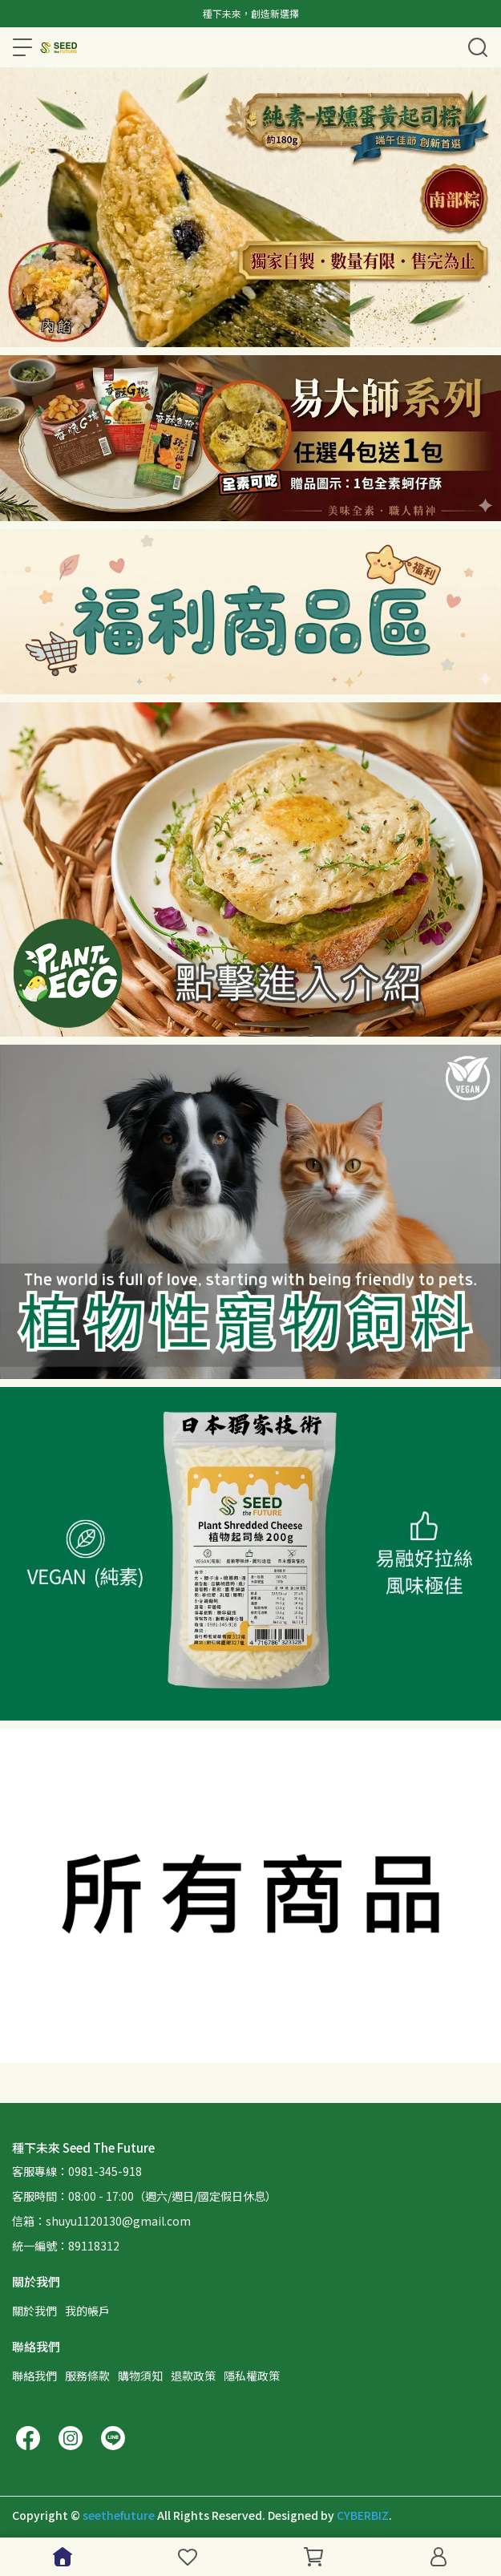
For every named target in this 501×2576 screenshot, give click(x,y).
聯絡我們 (34, 2376)
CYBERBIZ (363, 2515)
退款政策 (193, 2376)
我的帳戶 (87, 2311)
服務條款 (87, 2376)
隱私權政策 (252, 2376)
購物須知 (140, 2376)
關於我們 (34, 2311)
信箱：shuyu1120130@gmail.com (101, 2221)
